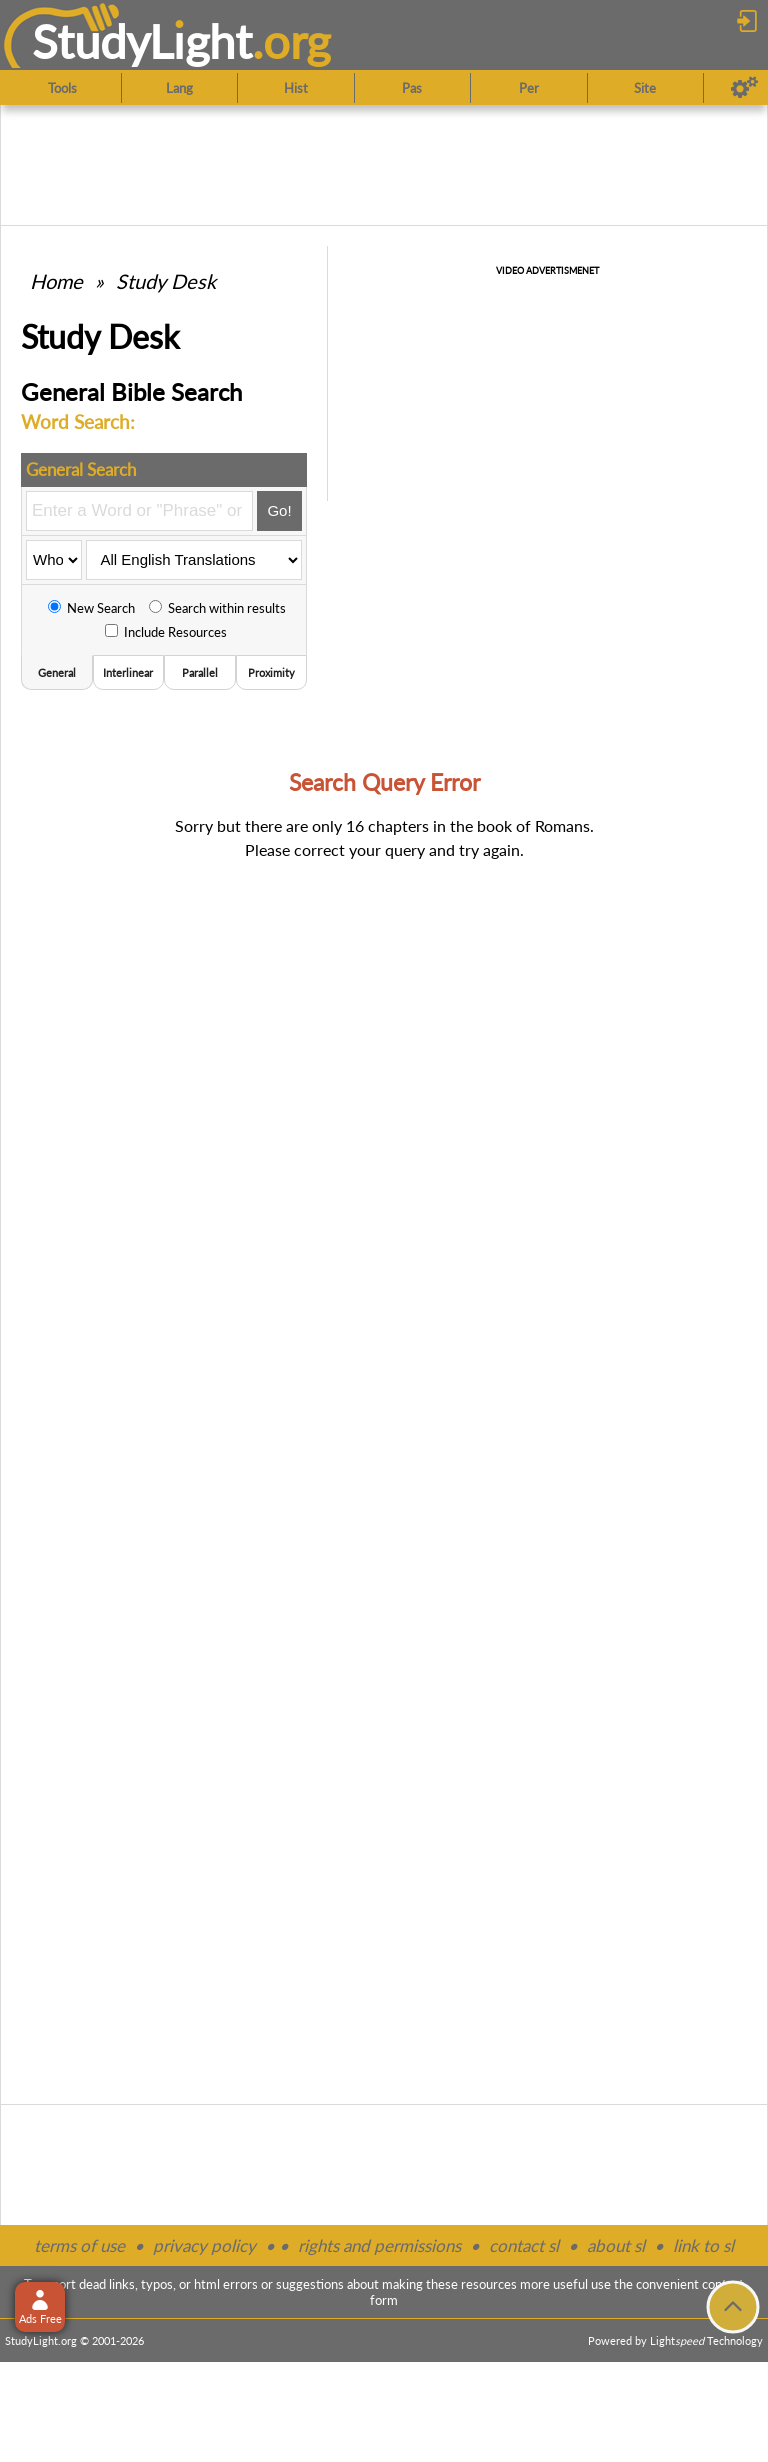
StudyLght (142, 41)
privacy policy (204, 2245)
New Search (91, 608)
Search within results (217, 608)
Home (56, 281)
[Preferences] (744, 88)
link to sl (703, 2245)
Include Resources (166, 632)
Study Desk (166, 281)
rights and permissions (379, 2245)
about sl (616, 2245)
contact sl (524, 2245)
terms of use (79, 2245)
